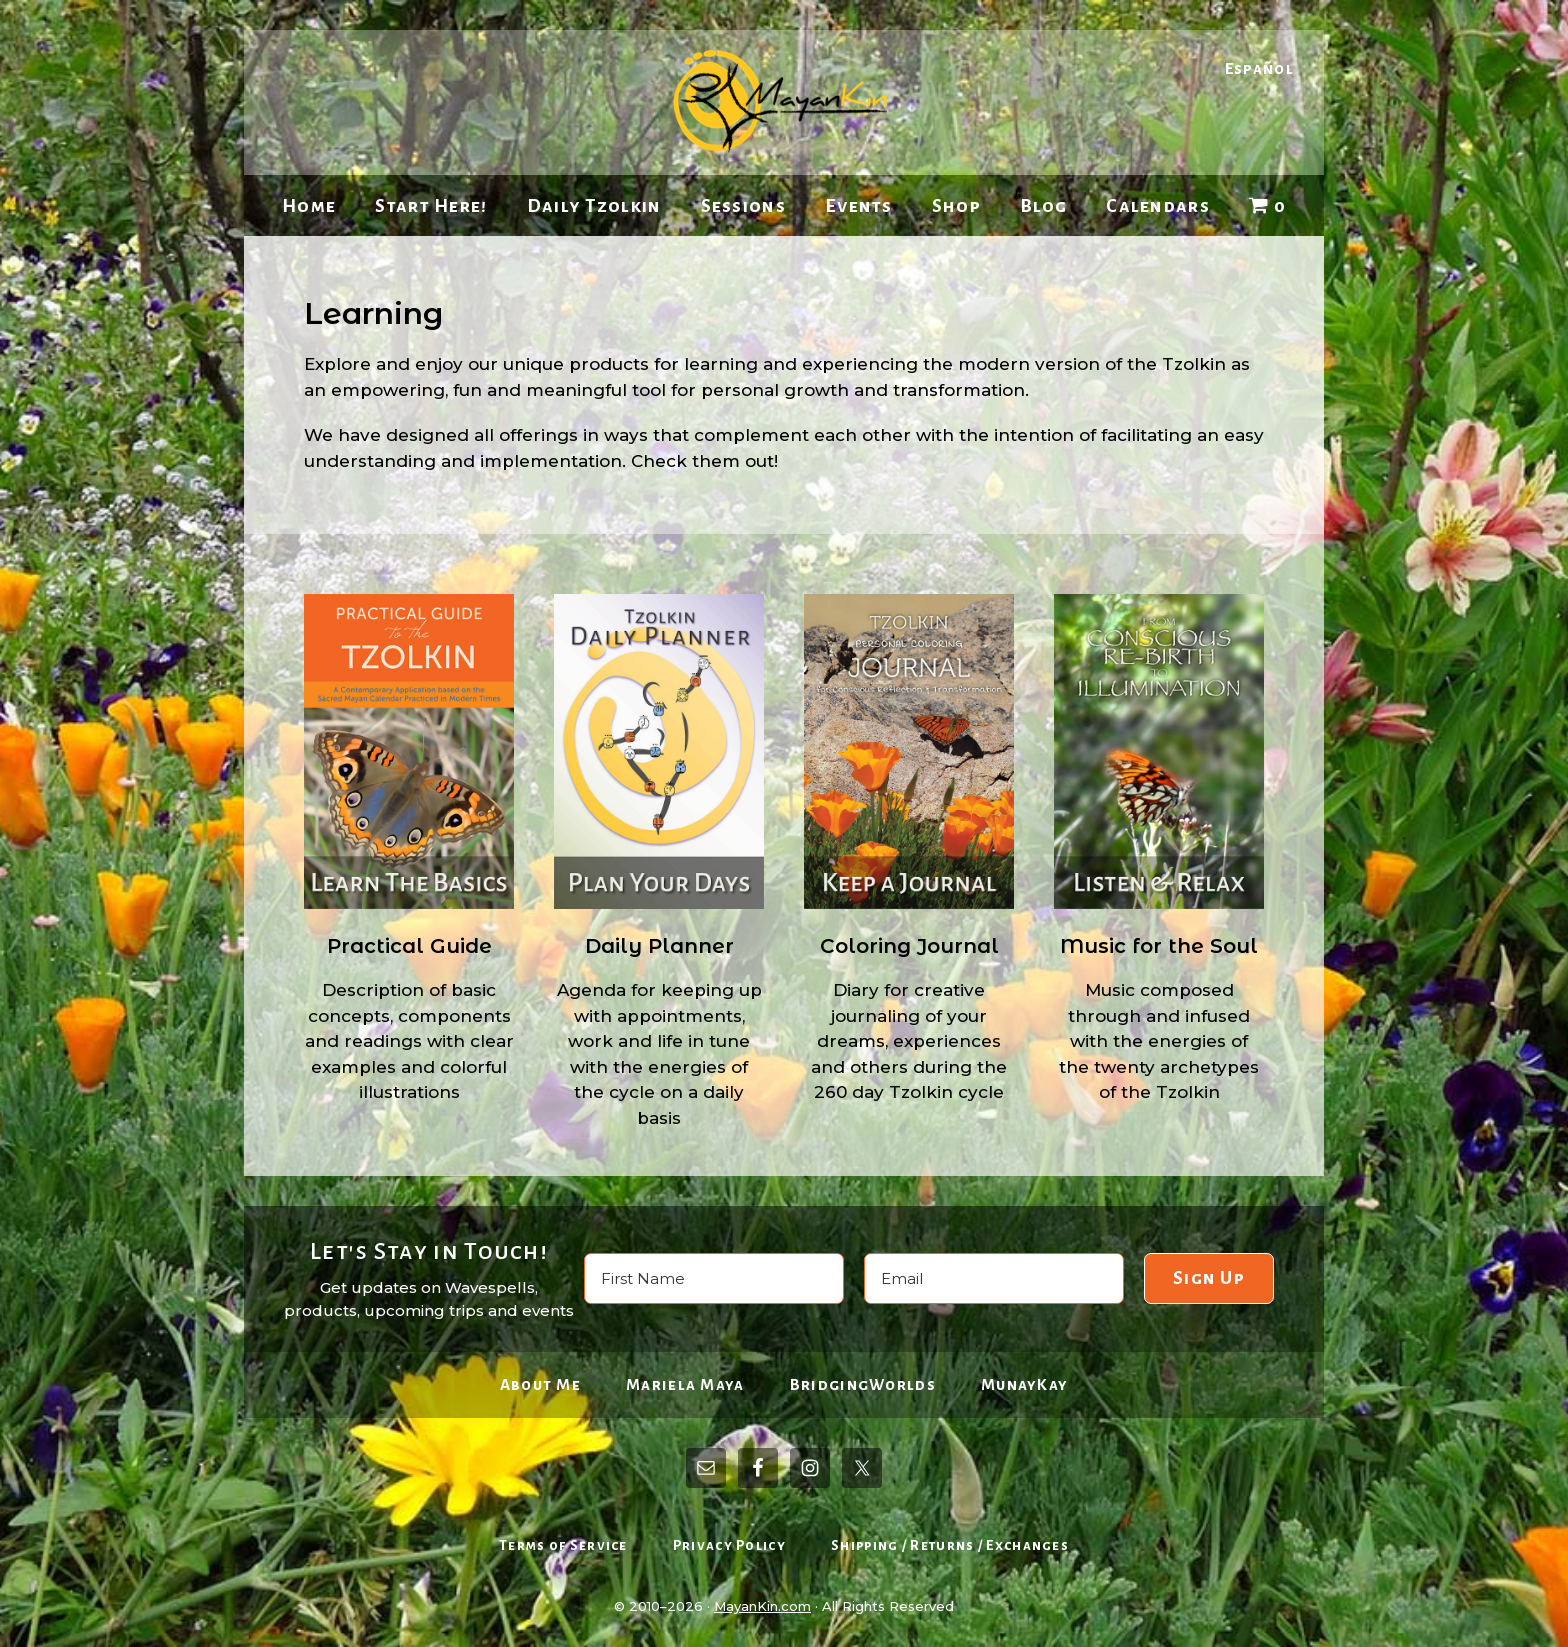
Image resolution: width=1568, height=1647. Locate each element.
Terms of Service (563, 1545)
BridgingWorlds (863, 1384)
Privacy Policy (729, 1545)
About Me (540, 1384)
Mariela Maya (685, 1384)
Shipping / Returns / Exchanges (950, 1545)
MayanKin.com (762, 1606)
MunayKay (1024, 1384)
